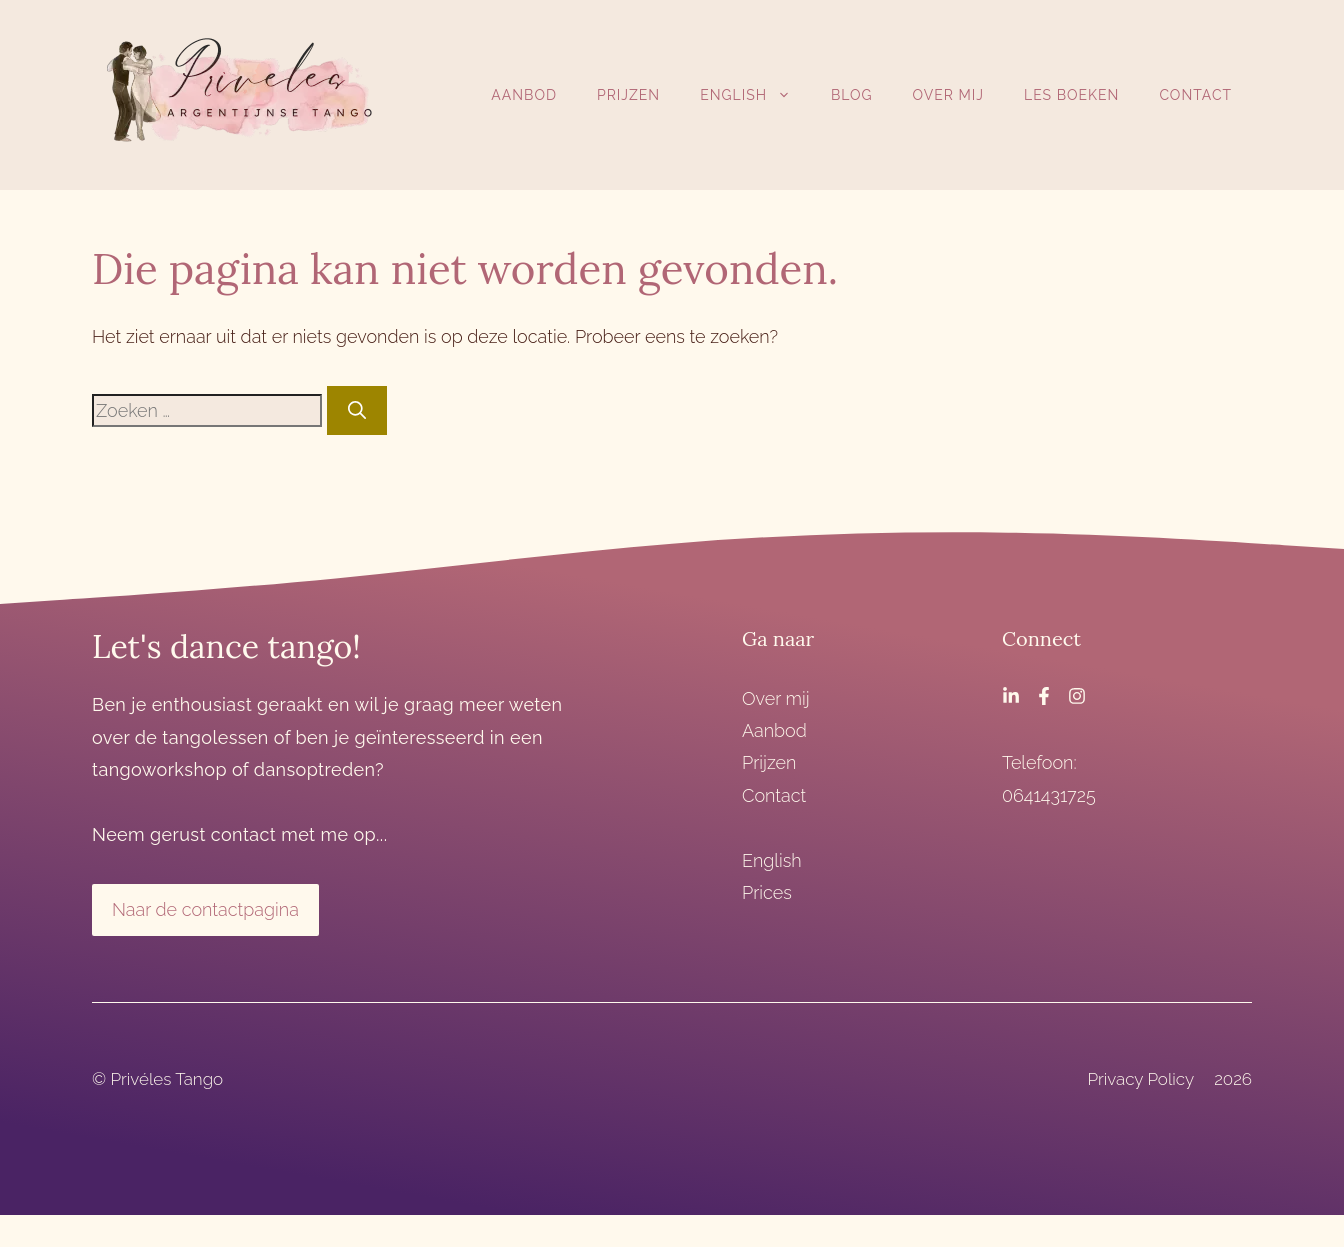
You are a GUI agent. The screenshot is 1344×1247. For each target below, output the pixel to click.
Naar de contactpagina (205, 909)
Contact (1195, 95)
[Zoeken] (357, 410)
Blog (852, 95)
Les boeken (1071, 95)
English (755, 95)
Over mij (948, 95)
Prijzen (628, 95)
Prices (767, 892)
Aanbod (524, 95)
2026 (1233, 1079)
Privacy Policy (1140, 1079)
